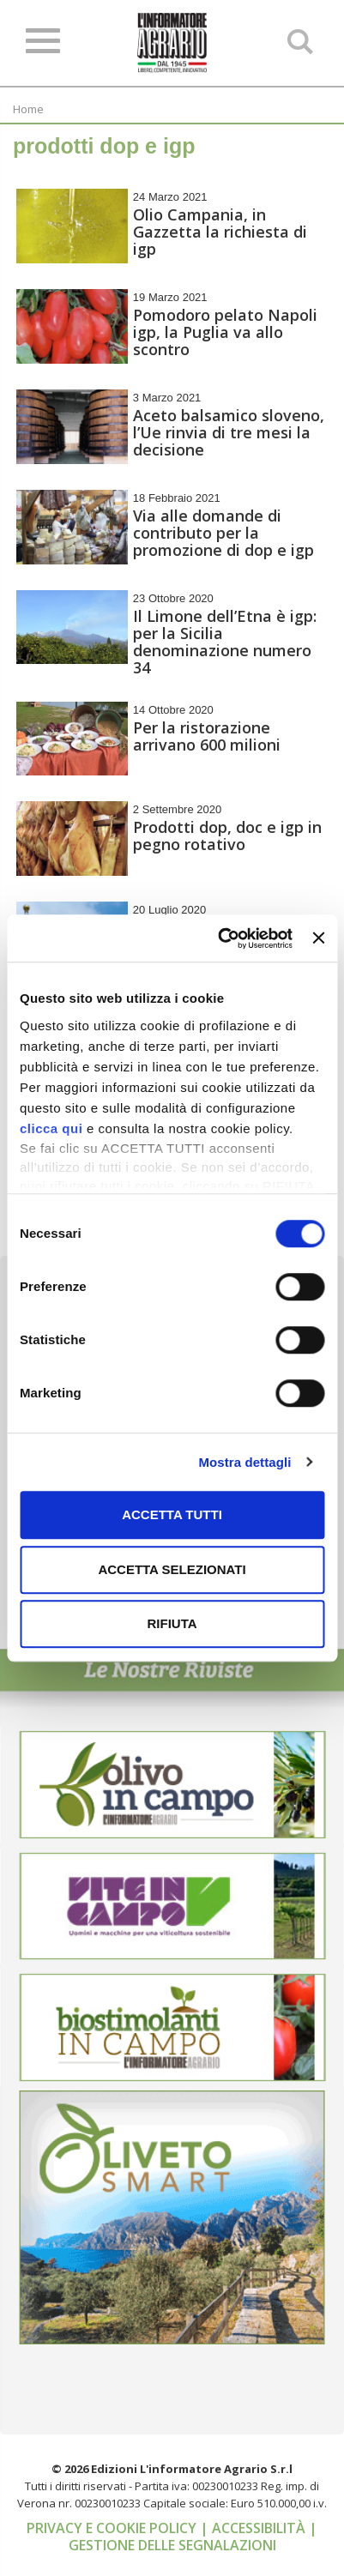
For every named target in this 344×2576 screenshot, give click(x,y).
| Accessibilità (254, 2528)
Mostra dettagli (244, 1462)
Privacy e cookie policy (113, 2528)
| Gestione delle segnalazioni (193, 2537)
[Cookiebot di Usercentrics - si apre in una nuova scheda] (221, 938)
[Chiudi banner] (318, 938)
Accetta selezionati (171, 1569)
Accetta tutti (172, 1514)
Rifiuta (171, 1623)
